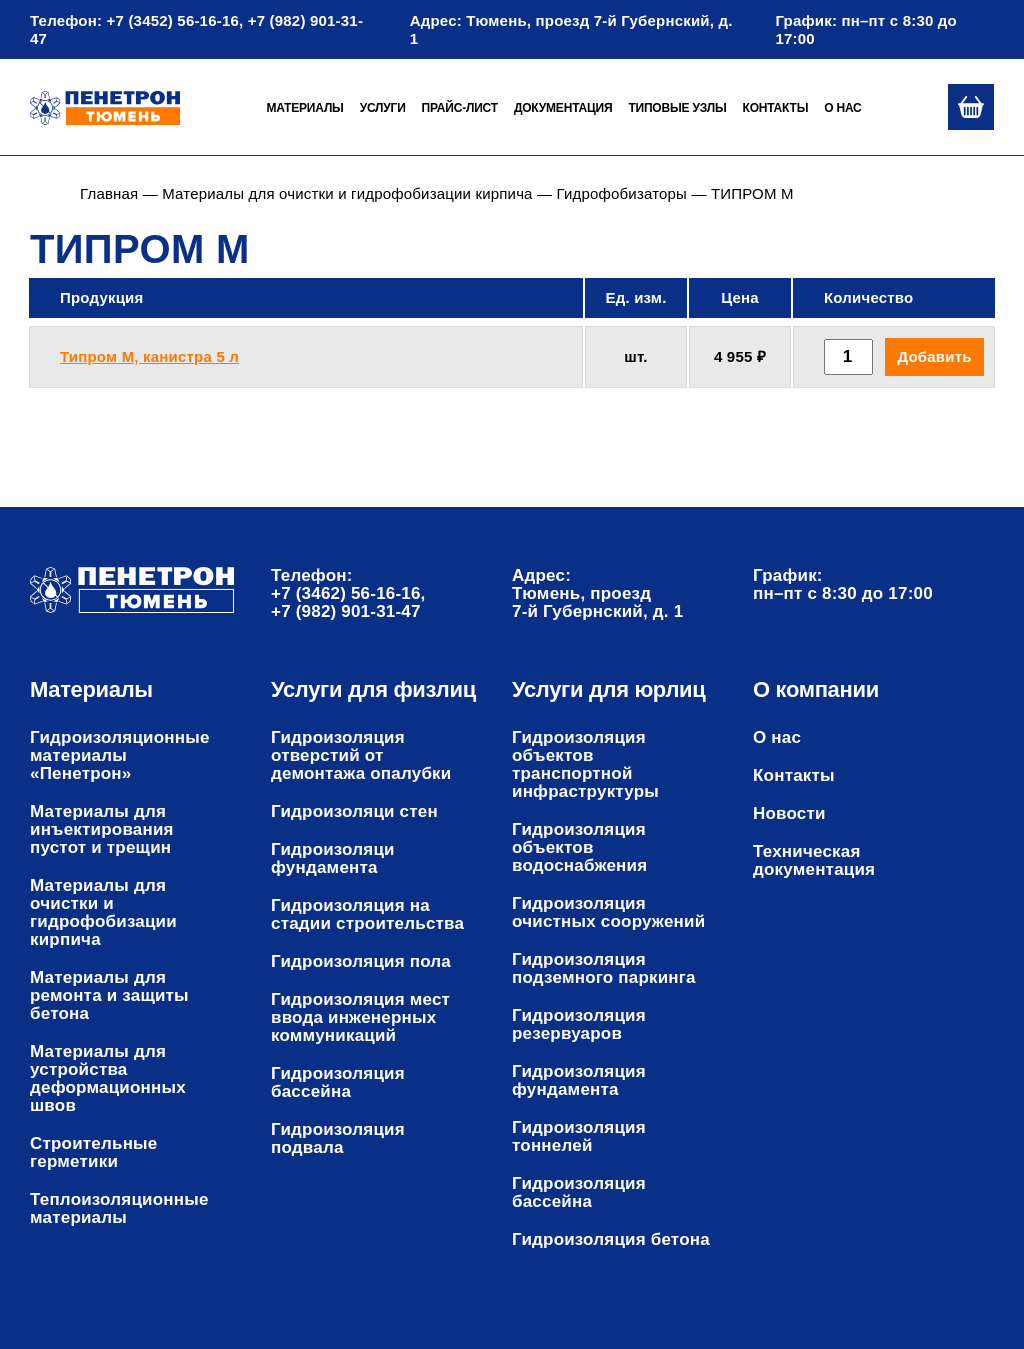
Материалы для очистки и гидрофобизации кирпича (347, 193)
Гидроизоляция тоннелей (579, 1137)
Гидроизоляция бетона (611, 1240)
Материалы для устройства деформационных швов (108, 1079)
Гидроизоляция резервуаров (579, 1025)
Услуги (383, 108)
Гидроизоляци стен (354, 812)
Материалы (304, 108)
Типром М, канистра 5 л (149, 356)
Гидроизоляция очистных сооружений (608, 913)
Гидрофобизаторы (622, 193)
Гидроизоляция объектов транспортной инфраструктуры (585, 765)
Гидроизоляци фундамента (333, 859)
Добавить (934, 356)
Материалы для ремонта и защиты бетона (109, 996)
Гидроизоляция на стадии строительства (367, 915)
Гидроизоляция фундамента (579, 1081)
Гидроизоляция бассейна (338, 1083)
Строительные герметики (94, 1153)
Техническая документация (814, 861)
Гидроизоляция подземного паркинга (604, 969)
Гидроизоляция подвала (338, 1139)
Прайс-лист (460, 108)
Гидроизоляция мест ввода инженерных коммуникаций (360, 1018)
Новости (789, 814)
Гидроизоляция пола (361, 962)
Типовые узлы (677, 108)
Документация (563, 108)
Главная (109, 193)
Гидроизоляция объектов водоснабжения (579, 848)
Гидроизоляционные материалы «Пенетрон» (120, 756)
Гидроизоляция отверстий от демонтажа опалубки (361, 756)
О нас (842, 108)
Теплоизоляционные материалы (119, 1209)
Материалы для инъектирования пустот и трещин (102, 830)
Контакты (776, 108)
